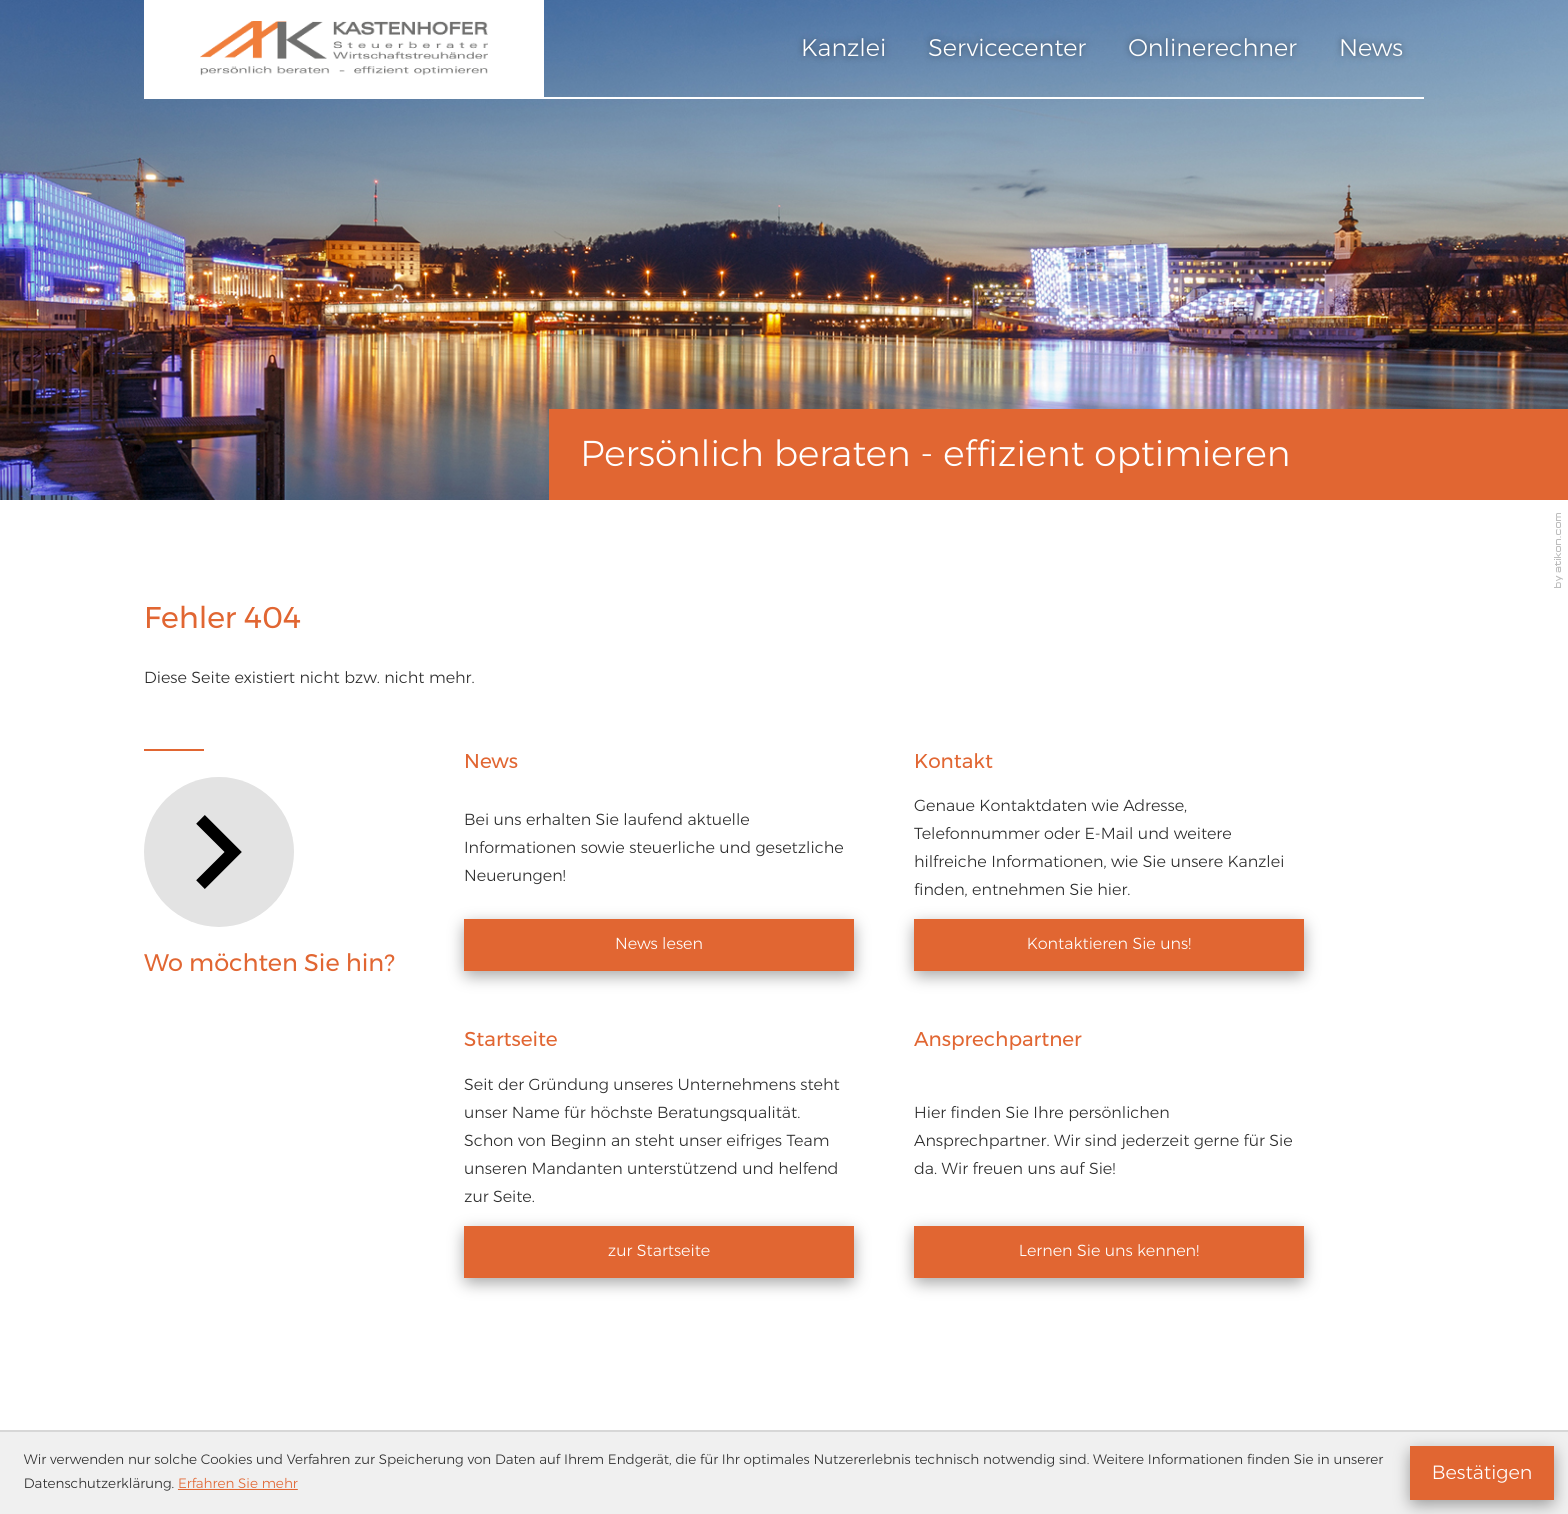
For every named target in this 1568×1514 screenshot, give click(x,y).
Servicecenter (1007, 48)
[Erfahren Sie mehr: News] (659, 945)
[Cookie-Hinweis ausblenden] (1482, 1473)
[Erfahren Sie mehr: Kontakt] (1109, 945)
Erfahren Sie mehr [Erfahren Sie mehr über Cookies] (238, 1484)
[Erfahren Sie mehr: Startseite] (659, 1252)
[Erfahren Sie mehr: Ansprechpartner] (1109, 1252)
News (1371, 48)
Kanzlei (843, 48)
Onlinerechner (1212, 48)
